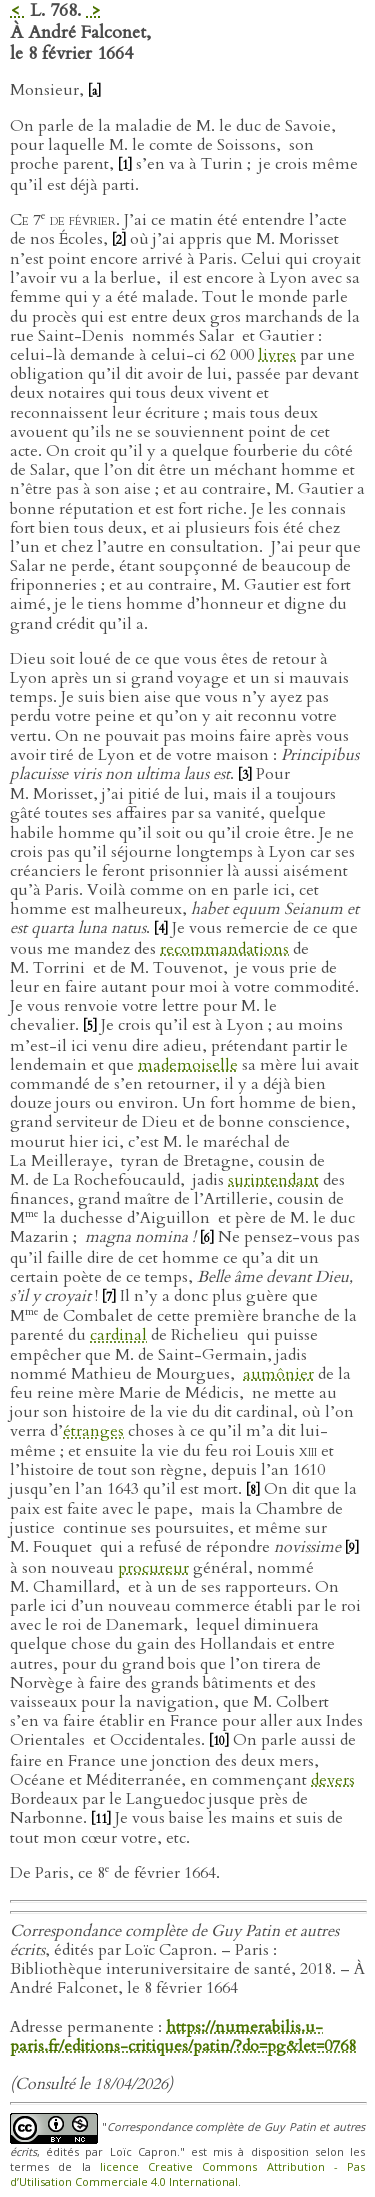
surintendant (273, 1180)
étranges (93, 1431)
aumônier (278, 1374)
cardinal (118, 1335)
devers (333, 1780)
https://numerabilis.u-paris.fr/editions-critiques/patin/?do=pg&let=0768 (183, 2036)
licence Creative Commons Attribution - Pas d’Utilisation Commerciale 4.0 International (187, 2174)
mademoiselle (188, 1065)
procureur (153, 1568)
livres (277, 355)
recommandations (224, 949)
